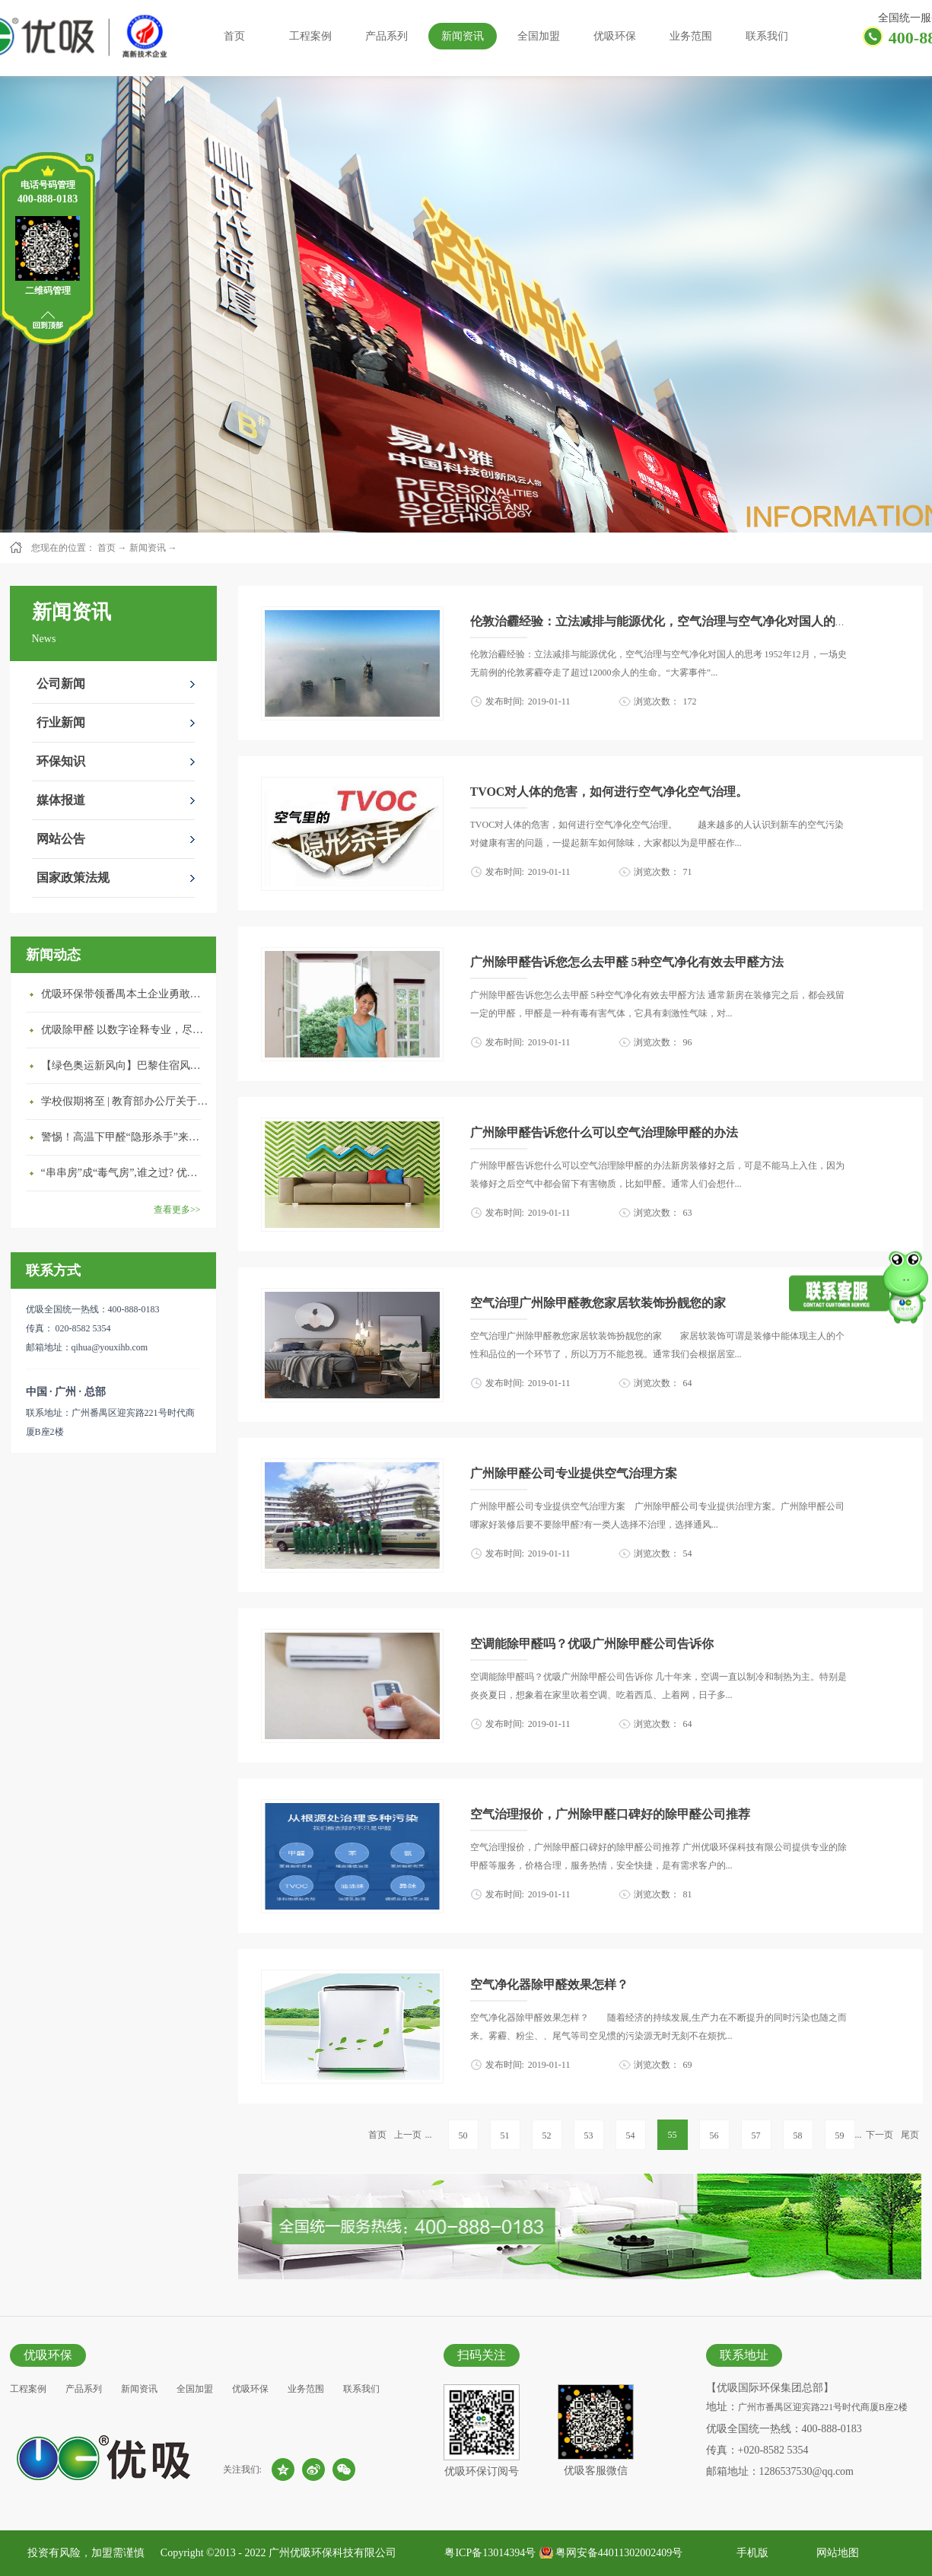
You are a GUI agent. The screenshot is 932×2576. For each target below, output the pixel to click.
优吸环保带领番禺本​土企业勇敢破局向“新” (124, 994)
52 (547, 2135)
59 (840, 2135)
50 (463, 2135)
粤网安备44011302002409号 (618, 2553)
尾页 (910, 2134)
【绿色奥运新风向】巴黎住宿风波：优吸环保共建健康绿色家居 (124, 1065)
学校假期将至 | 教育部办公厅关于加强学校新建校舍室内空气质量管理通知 (124, 1101)
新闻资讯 (147, 547)
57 (756, 2135)
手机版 (749, 2553)
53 (588, 2135)
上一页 (407, 2134)
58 (798, 2135)
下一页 (879, 2134)
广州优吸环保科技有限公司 (332, 2553)
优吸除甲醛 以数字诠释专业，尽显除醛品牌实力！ (124, 1029)
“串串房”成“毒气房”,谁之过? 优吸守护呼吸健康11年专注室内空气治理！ (124, 1172)
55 (672, 2134)
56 (714, 2135)
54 (630, 2135)
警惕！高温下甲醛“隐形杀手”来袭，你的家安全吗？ (124, 1137)
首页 (234, 36)
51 (505, 2135)
